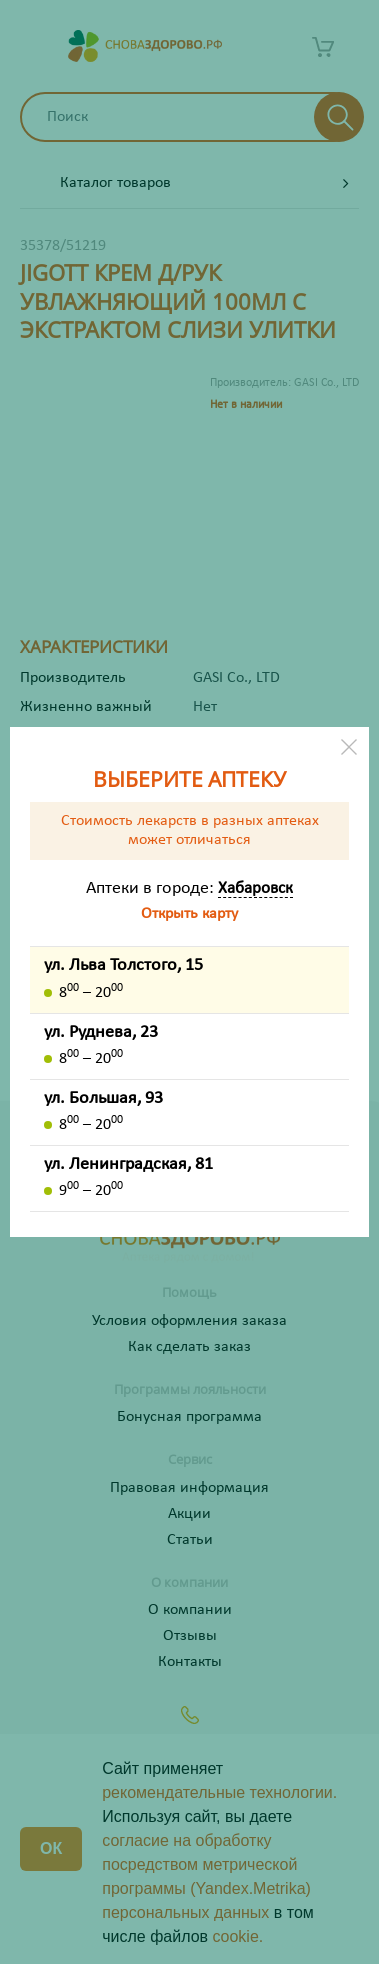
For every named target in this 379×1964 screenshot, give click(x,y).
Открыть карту (189, 914)
